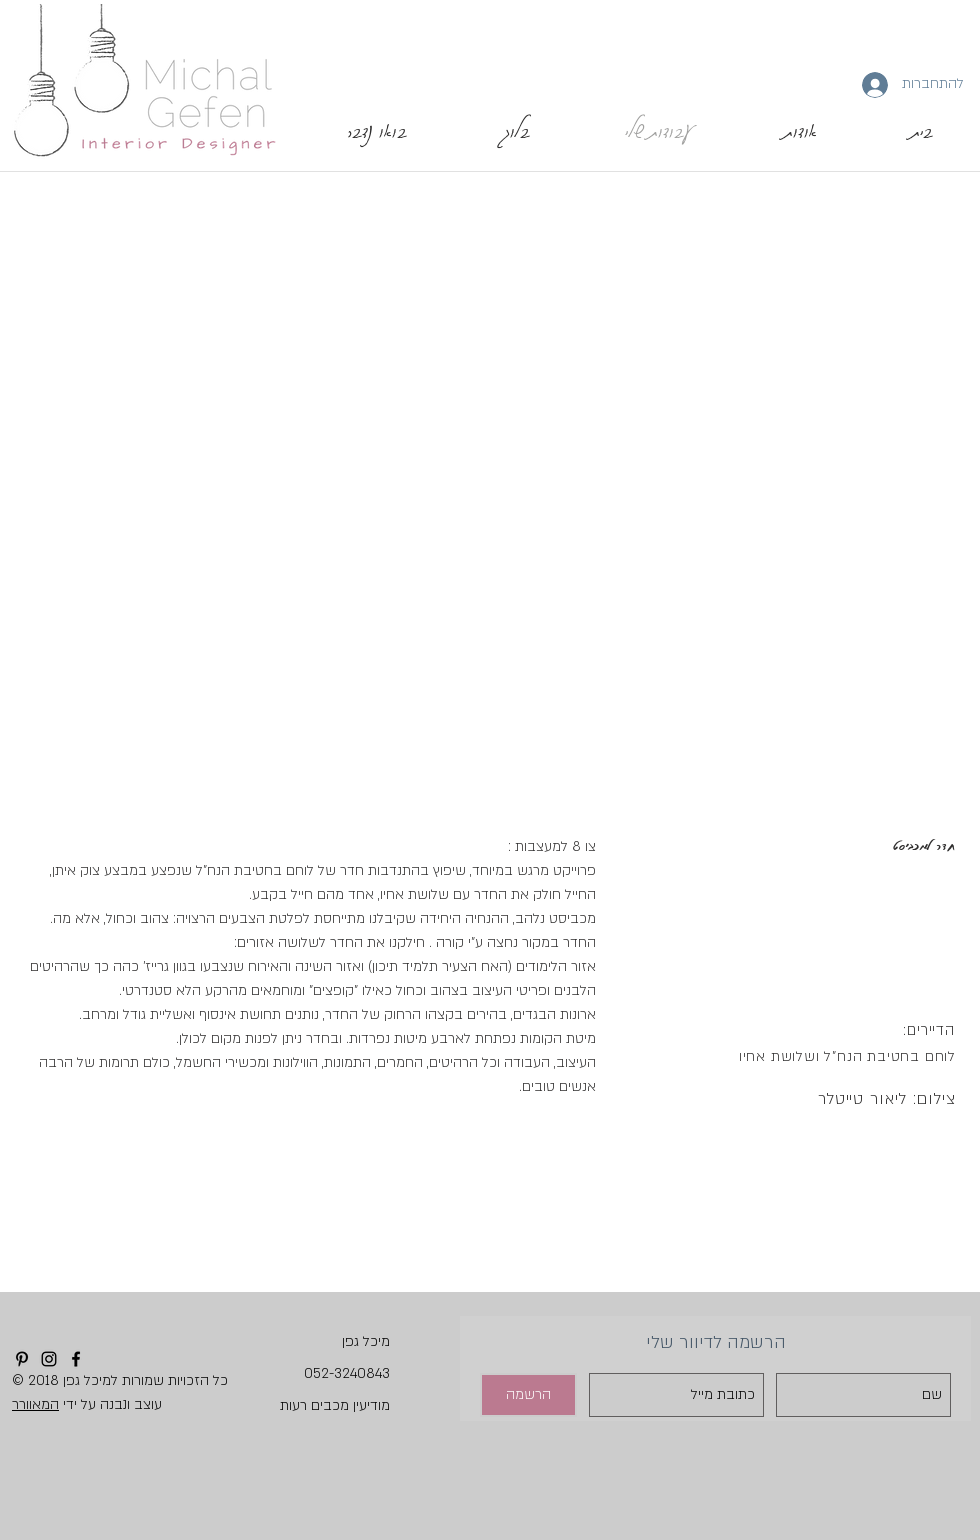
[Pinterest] (22, 1359)
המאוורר (35, 1404)
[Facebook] (76, 1359)
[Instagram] (49, 1359)
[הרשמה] (528, 1395)
